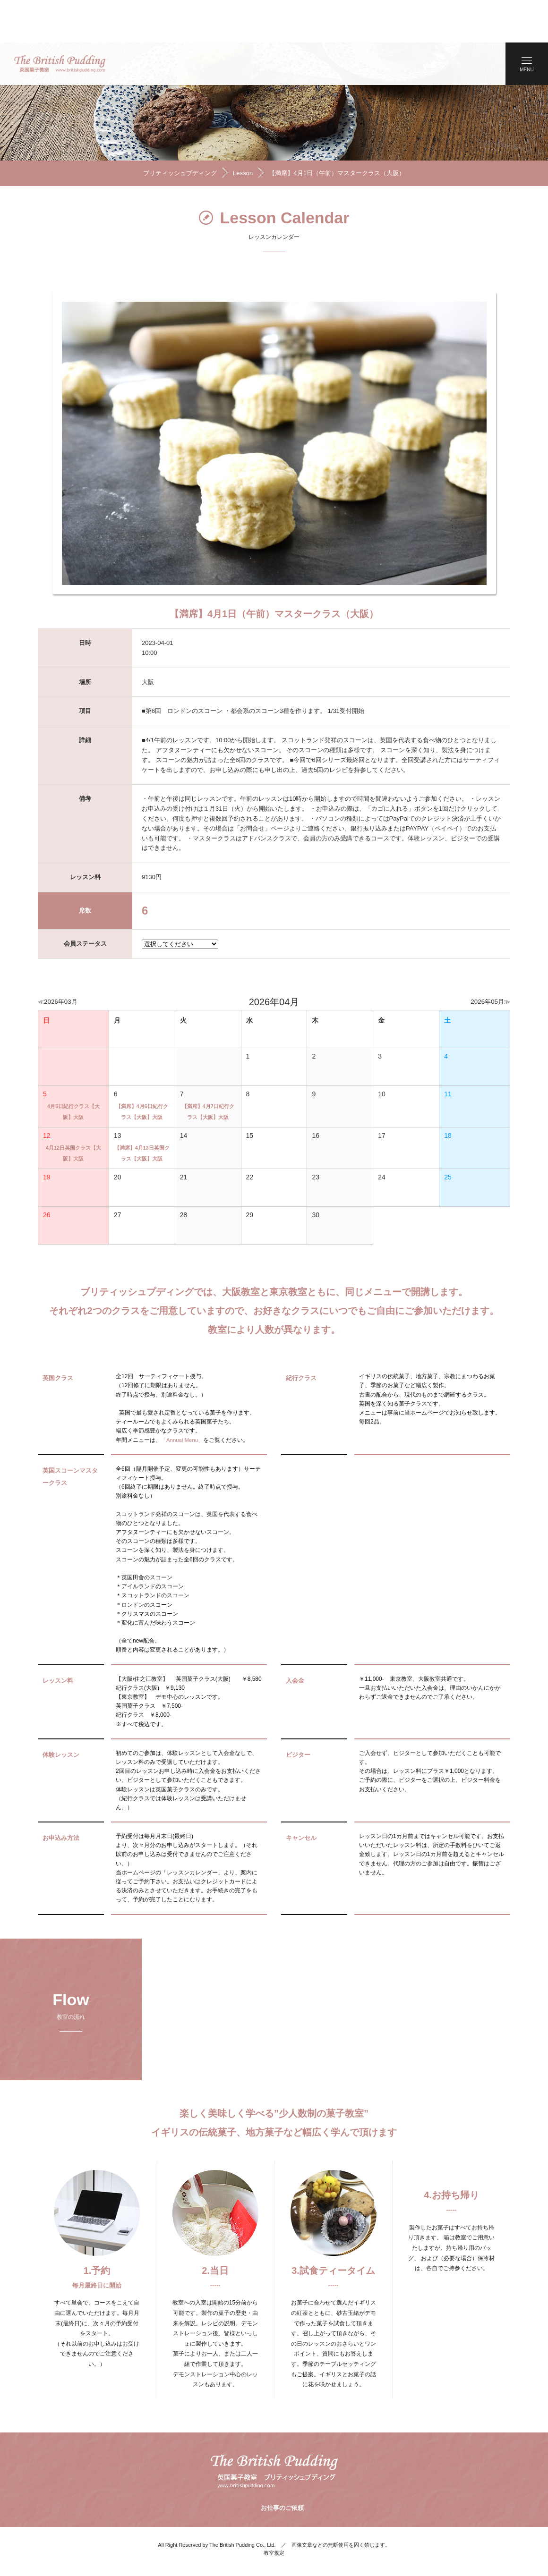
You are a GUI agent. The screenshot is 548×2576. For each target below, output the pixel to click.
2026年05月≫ (489, 962)
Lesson (240, 132)
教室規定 (274, 2514)
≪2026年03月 (59, 962)
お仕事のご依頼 (281, 2471)
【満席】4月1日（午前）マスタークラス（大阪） (340, 132)
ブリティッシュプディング (174, 132)
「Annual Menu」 (183, 1401)
